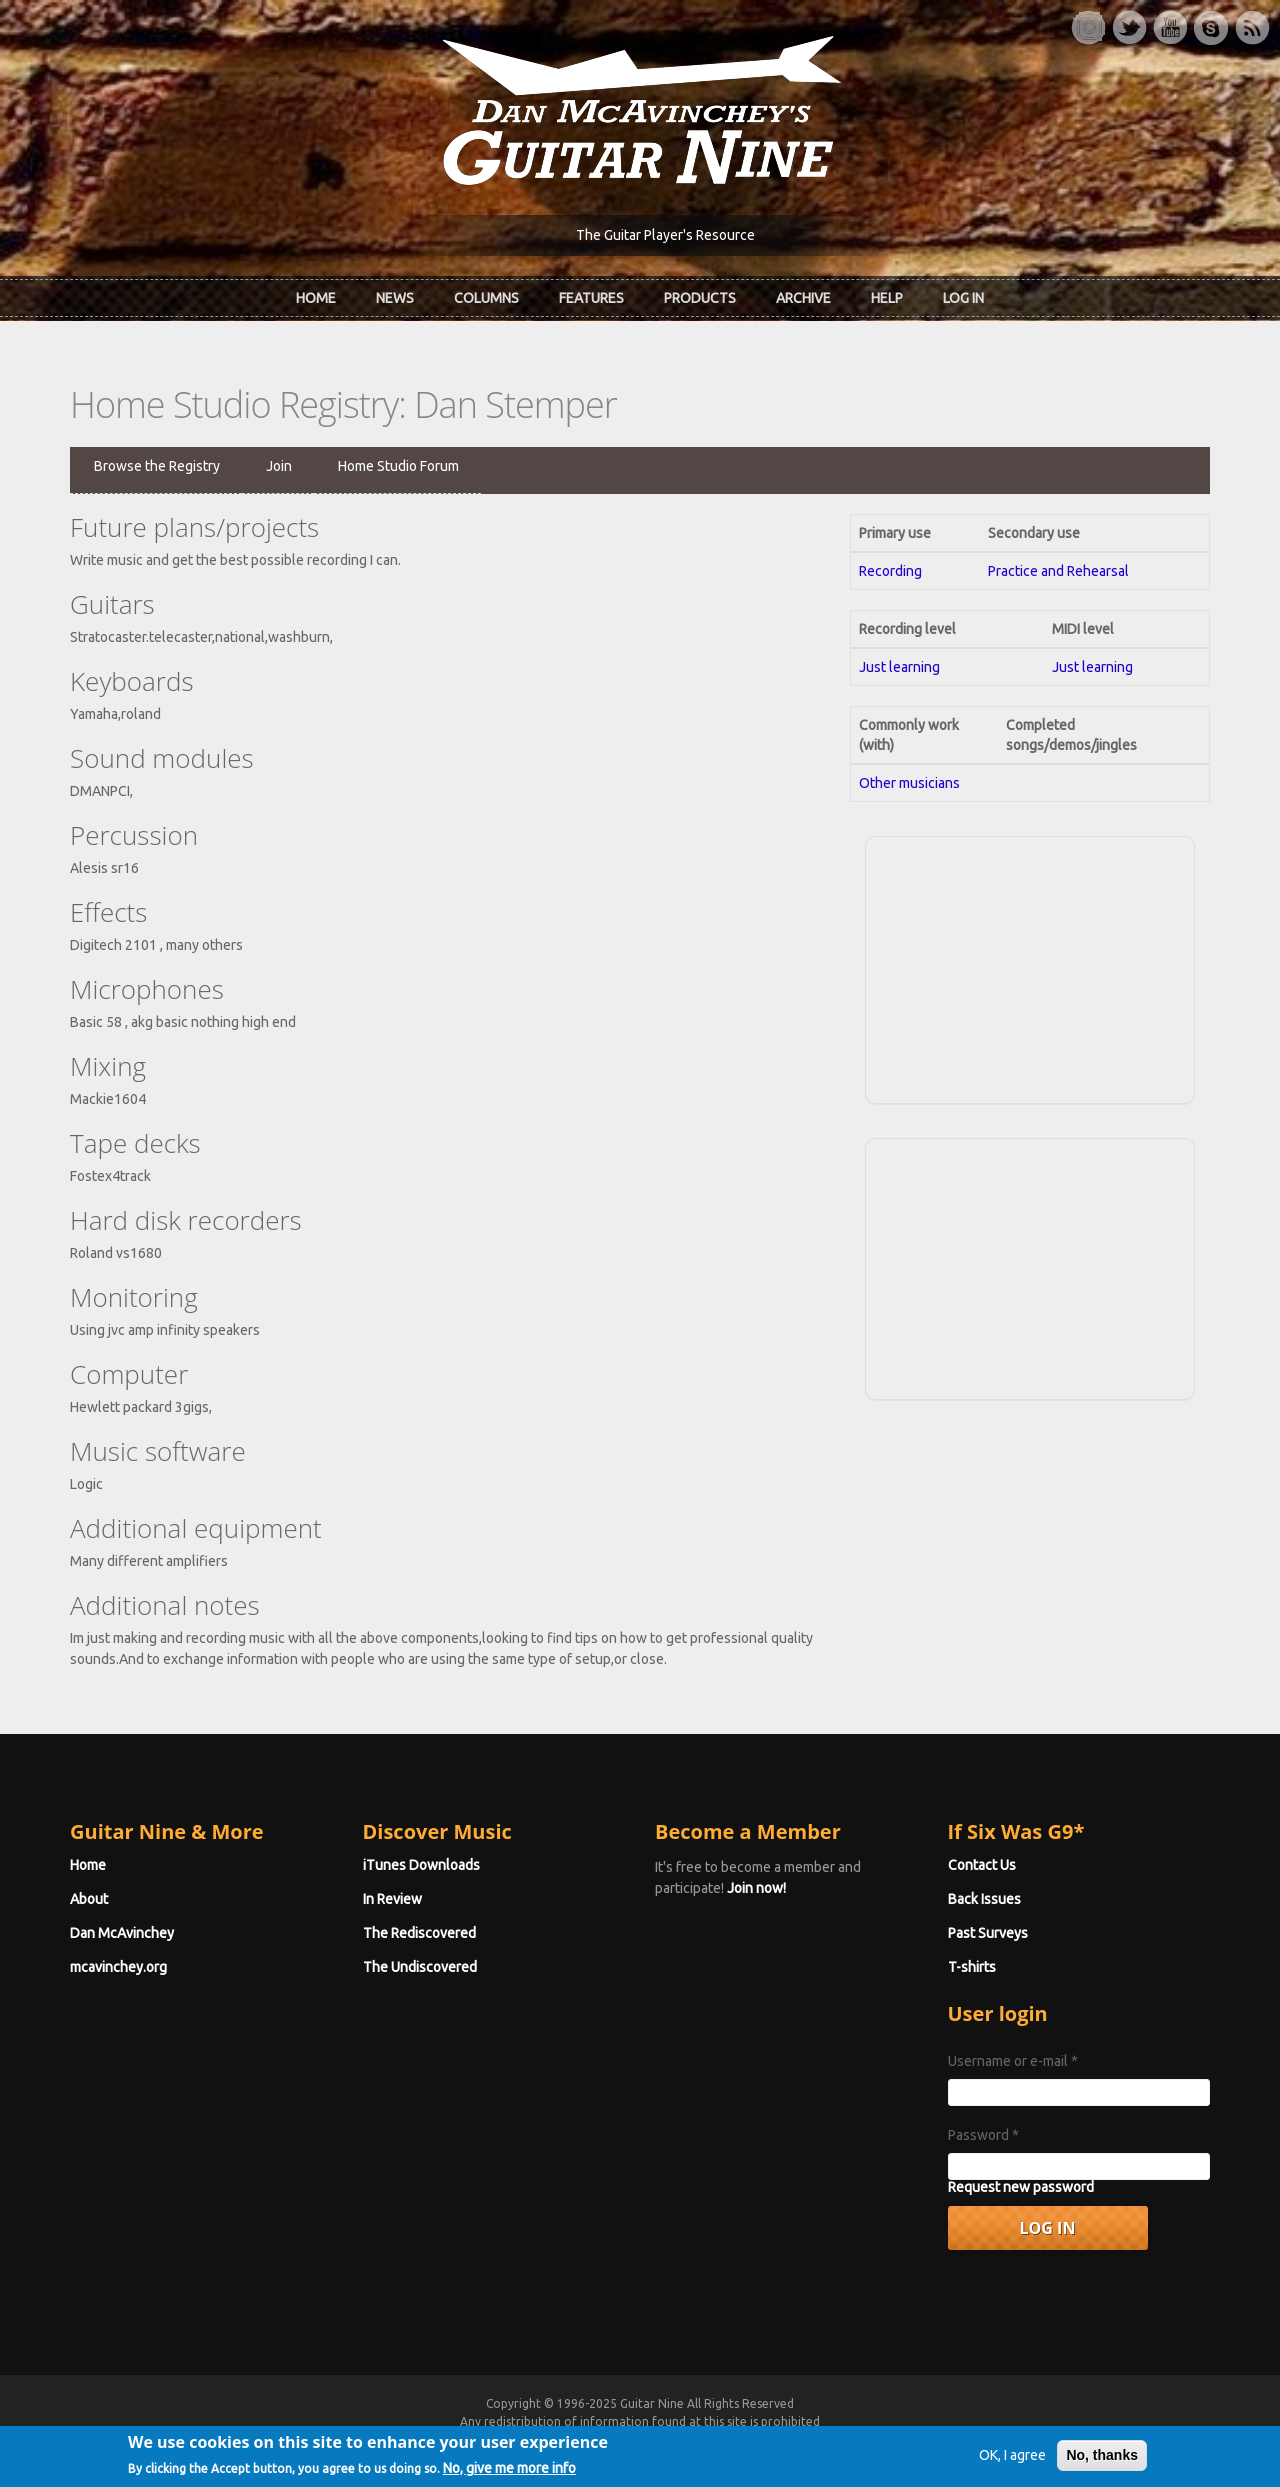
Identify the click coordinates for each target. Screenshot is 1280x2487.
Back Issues (984, 1899)
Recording (890, 571)
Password (983, 2135)
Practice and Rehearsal (1058, 571)
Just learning (899, 667)
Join (279, 466)
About (89, 1899)
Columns (486, 298)
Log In (963, 298)
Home (316, 298)
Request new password (1021, 2187)
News (395, 298)
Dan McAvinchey (122, 1933)
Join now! (756, 1888)
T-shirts (972, 1967)
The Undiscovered (420, 1967)
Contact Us (982, 1865)
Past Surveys (988, 1933)
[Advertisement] (1030, 967)
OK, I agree (1012, 2461)
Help (887, 298)
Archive (803, 298)
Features (591, 298)
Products (700, 298)
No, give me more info (509, 2474)
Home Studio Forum (398, 466)
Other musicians (909, 783)
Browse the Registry (157, 466)
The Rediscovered (419, 1933)
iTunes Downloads (421, 1865)
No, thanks (1102, 2461)
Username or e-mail (1013, 2061)
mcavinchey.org (118, 1967)
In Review (392, 1899)
